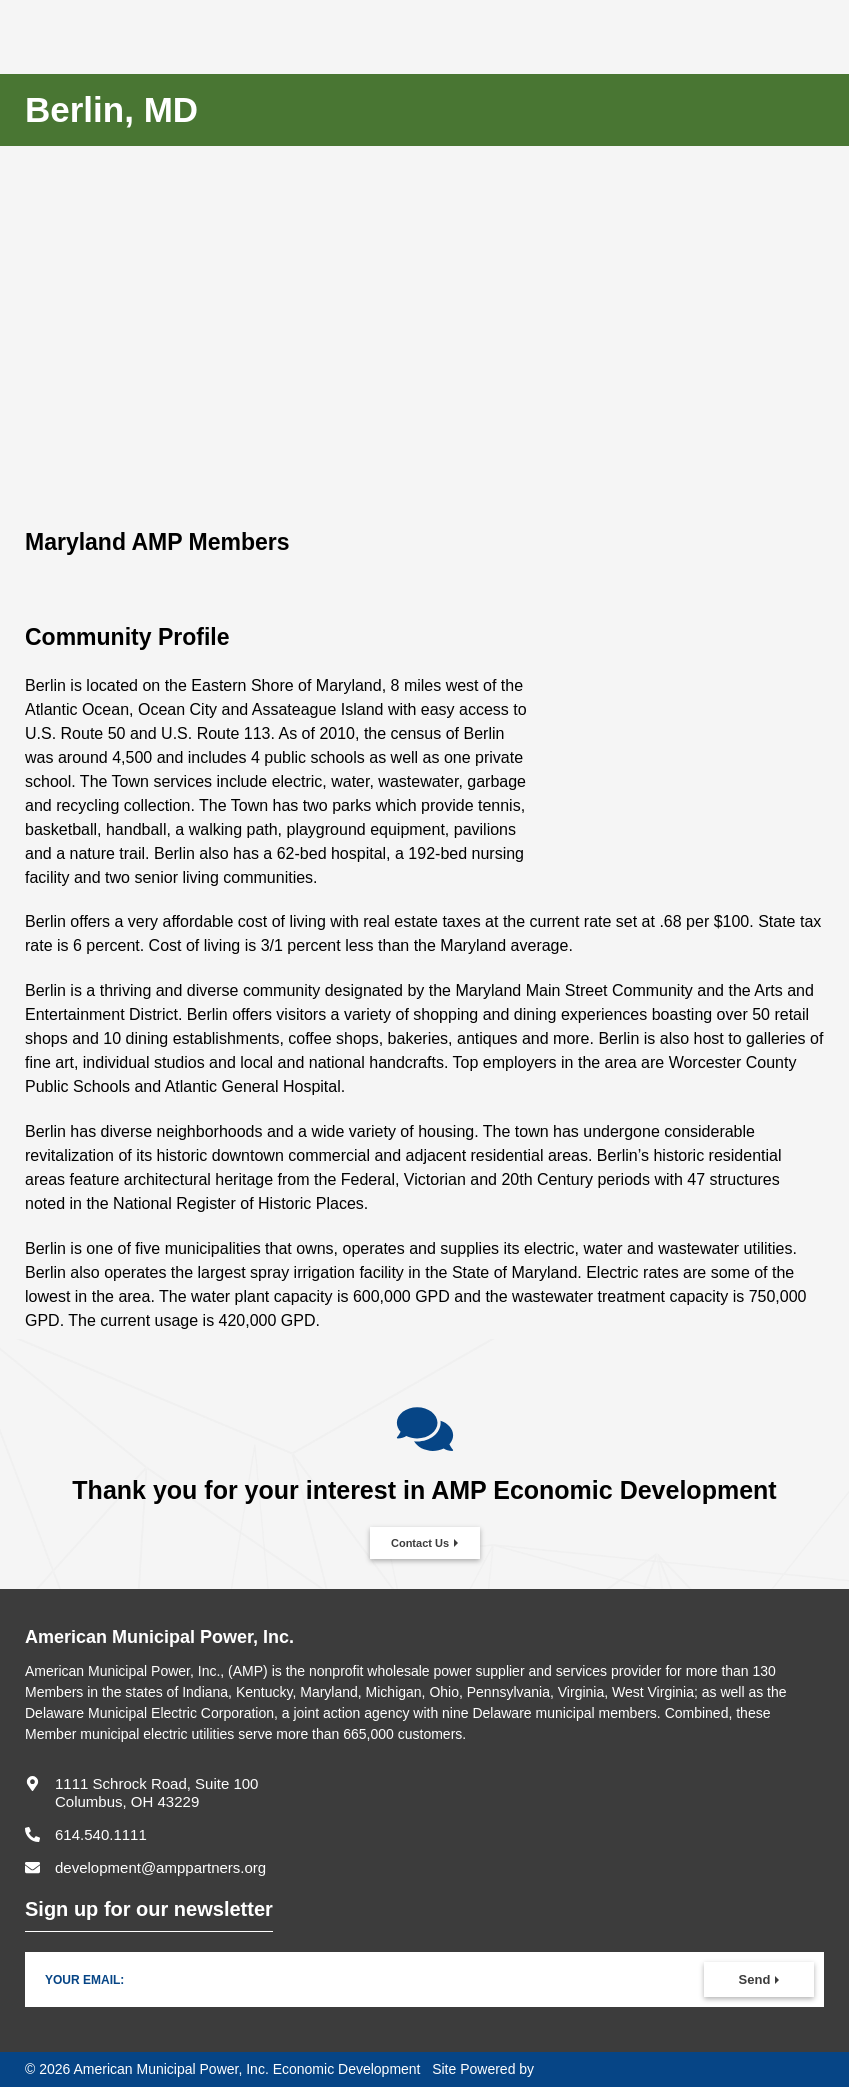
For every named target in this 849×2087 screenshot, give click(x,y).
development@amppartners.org (160, 1867)
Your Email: (84, 1980)
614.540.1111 (101, 1834)
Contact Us (420, 1543)
